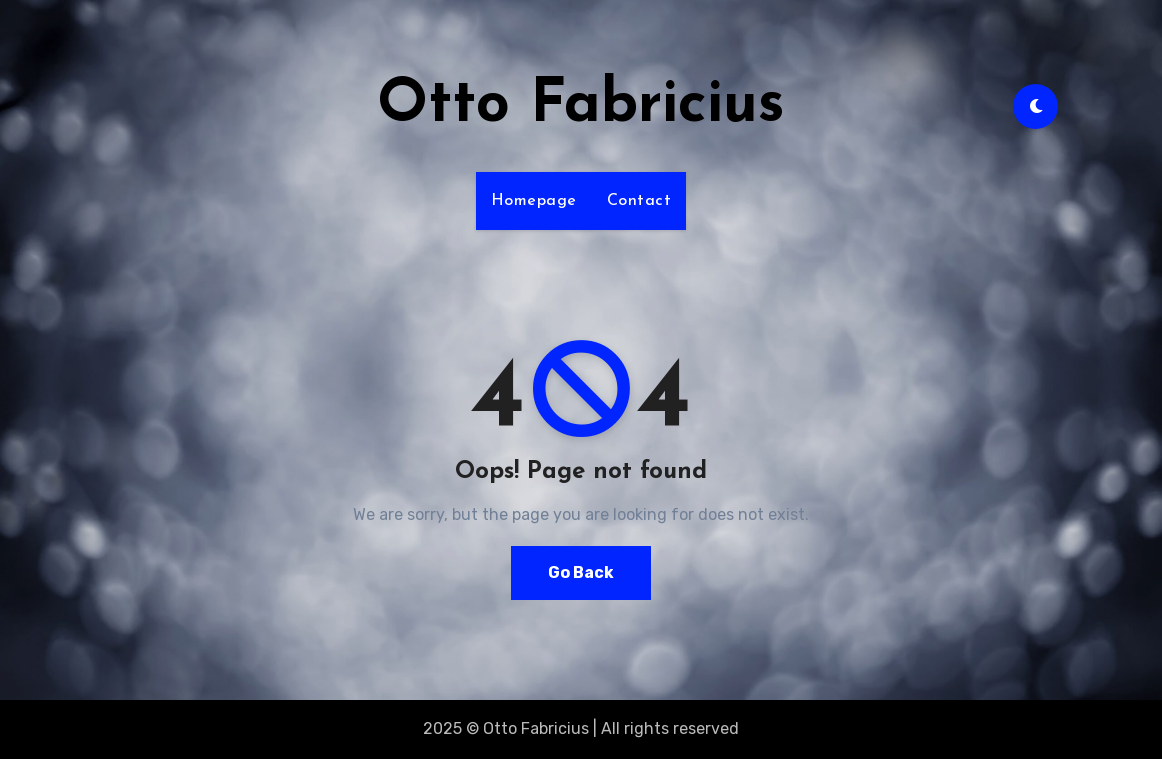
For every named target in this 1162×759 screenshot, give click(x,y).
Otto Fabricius (581, 106)
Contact (639, 201)
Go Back (581, 572)
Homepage (534, 201)
